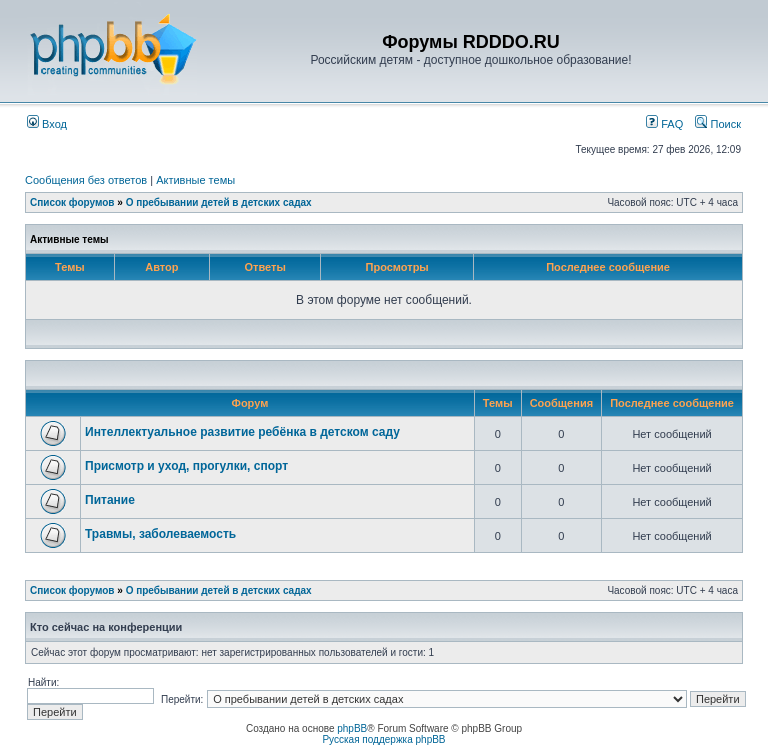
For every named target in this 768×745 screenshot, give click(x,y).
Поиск (718, 124)
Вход (47, 124)
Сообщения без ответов (86, 180)
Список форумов (72, 202)
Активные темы (195, 180)
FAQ (664, 124)
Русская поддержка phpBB (383, 739)
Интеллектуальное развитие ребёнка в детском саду (242, 432)
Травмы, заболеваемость (160, 534)
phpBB (352, 728)
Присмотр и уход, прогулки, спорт (186, 466)
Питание (110, 500)
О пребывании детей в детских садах (219, 202)
